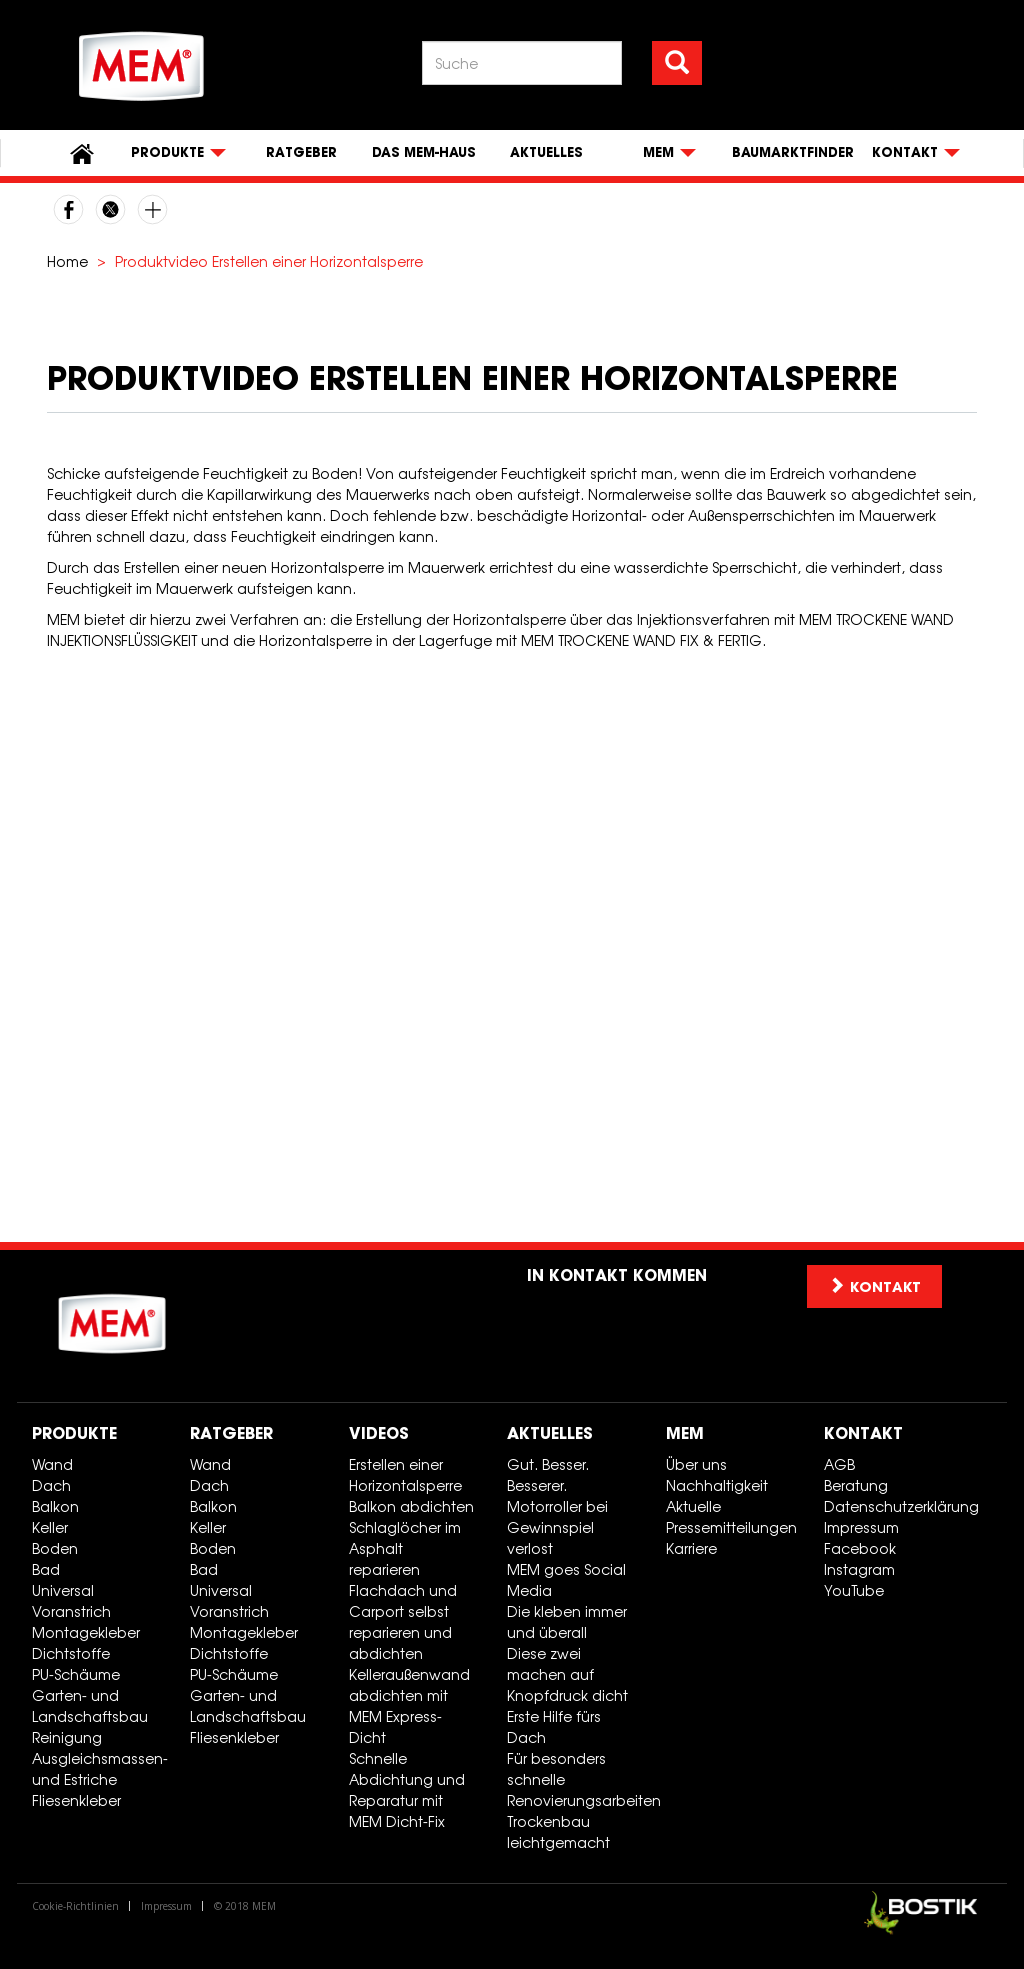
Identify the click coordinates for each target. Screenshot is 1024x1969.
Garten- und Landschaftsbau (90, 1706)
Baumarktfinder (793, 152)
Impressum (861, 1527)
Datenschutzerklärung (895, 1506)
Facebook (860, 1548)
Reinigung (67, 1737)
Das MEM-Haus (424, 152)
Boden (55, 1548)
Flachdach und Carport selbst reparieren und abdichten (403, 1622)
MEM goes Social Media (566, 1580)
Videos (379, 1433)
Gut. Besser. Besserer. (548, 1475)
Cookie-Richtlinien (75, 1906)
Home (67, 261)
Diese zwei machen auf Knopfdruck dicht (567, 1674)
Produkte (74, 1433)
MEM (685, 1433)
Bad (46, 1569)
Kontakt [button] (874, 1286)
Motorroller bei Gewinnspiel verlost (557, 1527)
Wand (52, 1464)
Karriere (691, 1548)
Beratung (856, 1485)
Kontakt (863, 1433)
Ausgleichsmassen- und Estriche (100, 1769)
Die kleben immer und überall (567, 1622)
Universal (63, 1590)
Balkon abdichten (411, 1506)
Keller (50, 1527)
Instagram (859, 1569)
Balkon (55, 1506)
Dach (51, 1485)
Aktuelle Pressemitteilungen (731, 1517)
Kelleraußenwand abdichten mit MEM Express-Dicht (409, 1706)
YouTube (854, 1590)
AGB (839, 1464)
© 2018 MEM (245, 1906)
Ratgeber (301, 152)
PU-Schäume (76, 1674)
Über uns (696, 1464)
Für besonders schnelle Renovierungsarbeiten (578, 1779)
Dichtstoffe (71, 1653)
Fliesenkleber (76, 1800)
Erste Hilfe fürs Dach (554, 1727)
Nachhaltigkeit (717, 1485)
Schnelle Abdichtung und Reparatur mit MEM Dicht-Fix (407, 1790)
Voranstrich (71, 1611)
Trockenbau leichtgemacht (558, 1832)
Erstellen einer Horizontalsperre (405, 1475)
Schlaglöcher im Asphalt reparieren (405, 1548)
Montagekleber (86, 1632)
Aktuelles (546, 152)
